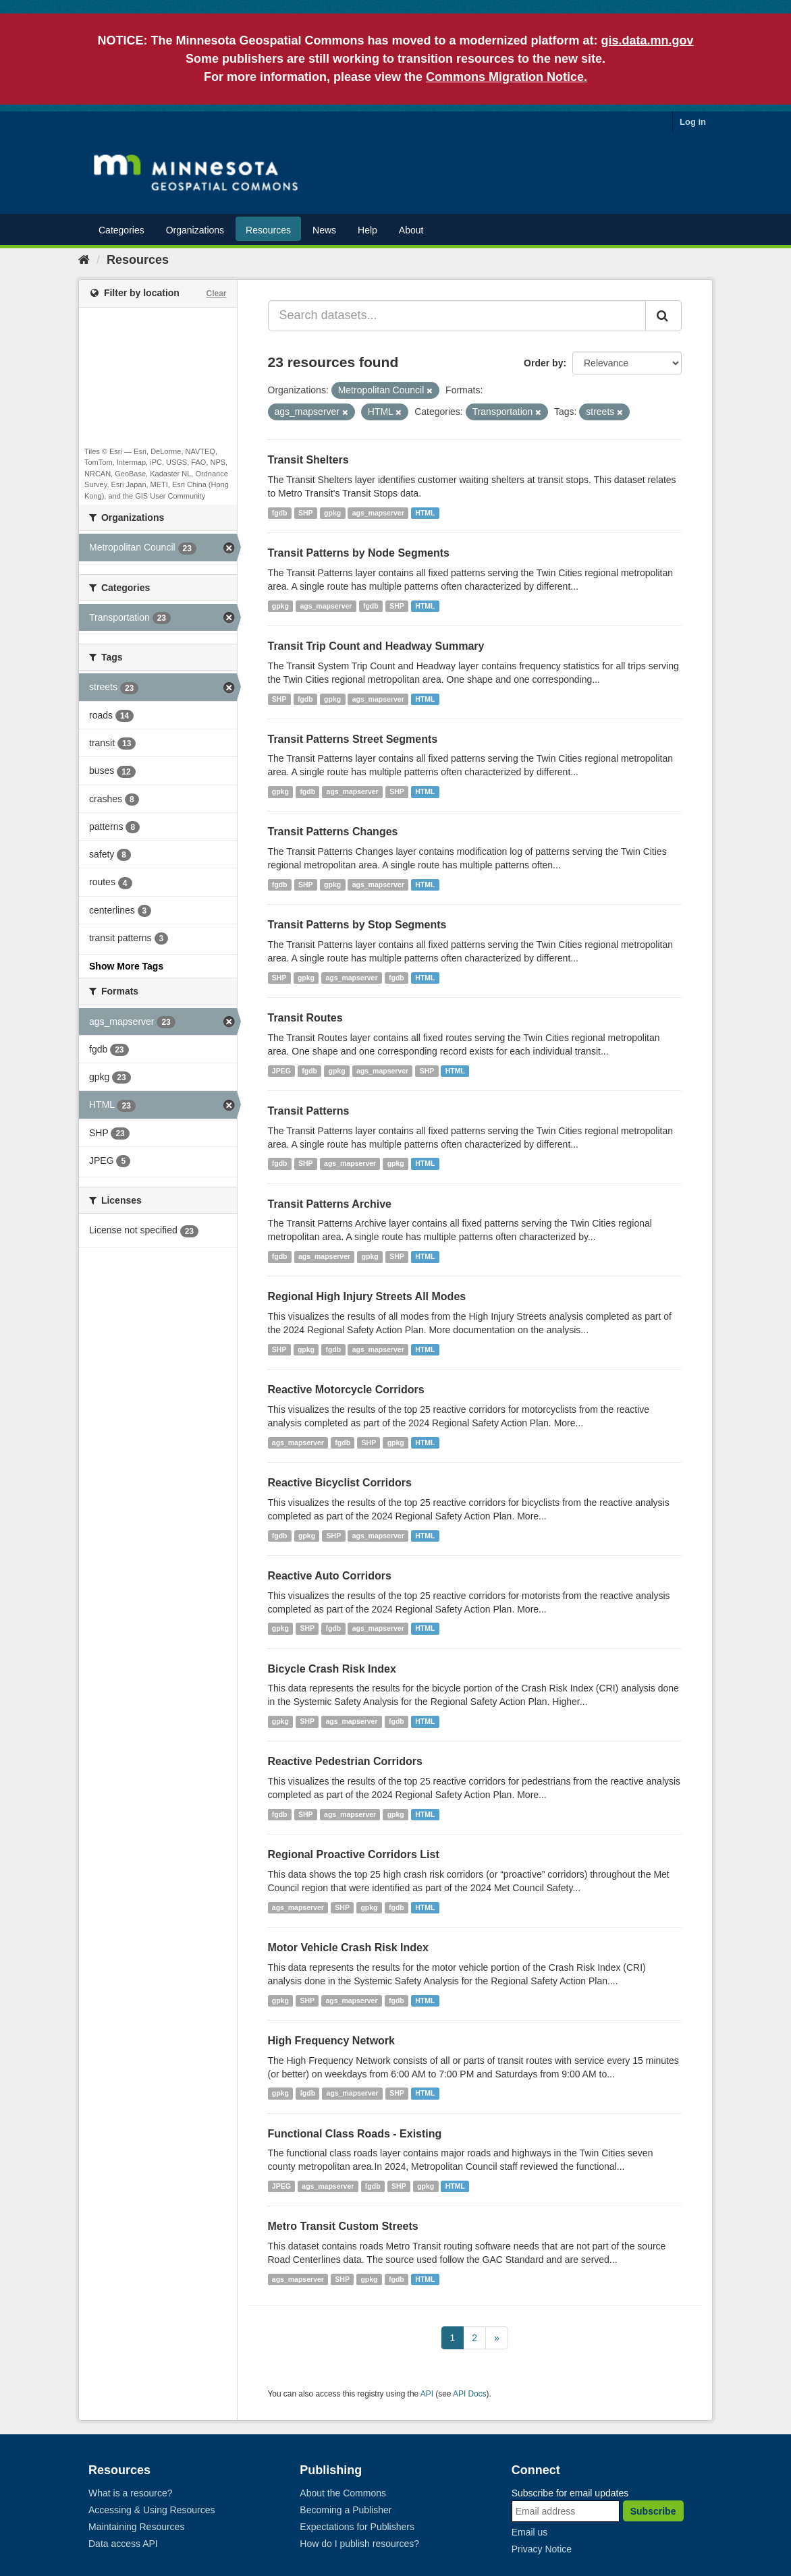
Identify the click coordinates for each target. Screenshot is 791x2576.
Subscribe (653, 2511)
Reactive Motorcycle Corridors (346, 1389)
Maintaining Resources (136, 2526)
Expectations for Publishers (357, 2526)
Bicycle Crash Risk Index (332, 1669)
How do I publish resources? (359, 2543)
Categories (121, 230)
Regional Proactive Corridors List (353, 1854)
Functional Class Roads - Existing (355, 2133)
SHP (305, 513)
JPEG (281, 1071)
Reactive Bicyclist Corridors (340, 1482)
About (411, 230)
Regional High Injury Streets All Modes (367, 1296)
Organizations (195, 230)
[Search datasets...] (457, 315)
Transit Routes (305, 1018)
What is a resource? (130, 2493)
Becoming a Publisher (345, 2509)
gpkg (332, 513)
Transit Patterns (309, 1111)
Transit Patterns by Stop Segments (357, 924)
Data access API (123, 2543)
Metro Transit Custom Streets (343, 2226)
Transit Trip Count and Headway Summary (376, 646)
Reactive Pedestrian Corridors (345, 1761)
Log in (693, 122)
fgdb (280, 513)
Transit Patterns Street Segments (353, 739)
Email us (530, 2532)
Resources (268, 230)
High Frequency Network (331, 2040)
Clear (216, 293)
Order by (543, 363)
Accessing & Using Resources (151, 2509)
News (324, 230)
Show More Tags (126, 966)
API (426, 2394)
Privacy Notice (542, 2549)
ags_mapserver (378, 513)
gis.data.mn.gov (647, 40)
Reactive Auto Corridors (329, 1575)
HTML (425, 513)
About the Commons (343, 2493)
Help (367, 230)
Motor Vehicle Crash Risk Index (348, 1947)
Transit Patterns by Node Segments (358, 553)
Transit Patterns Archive (329, 1204)
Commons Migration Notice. (506, 77)
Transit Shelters (308, 460)
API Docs (470, 2394)
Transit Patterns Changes (333, 831)
